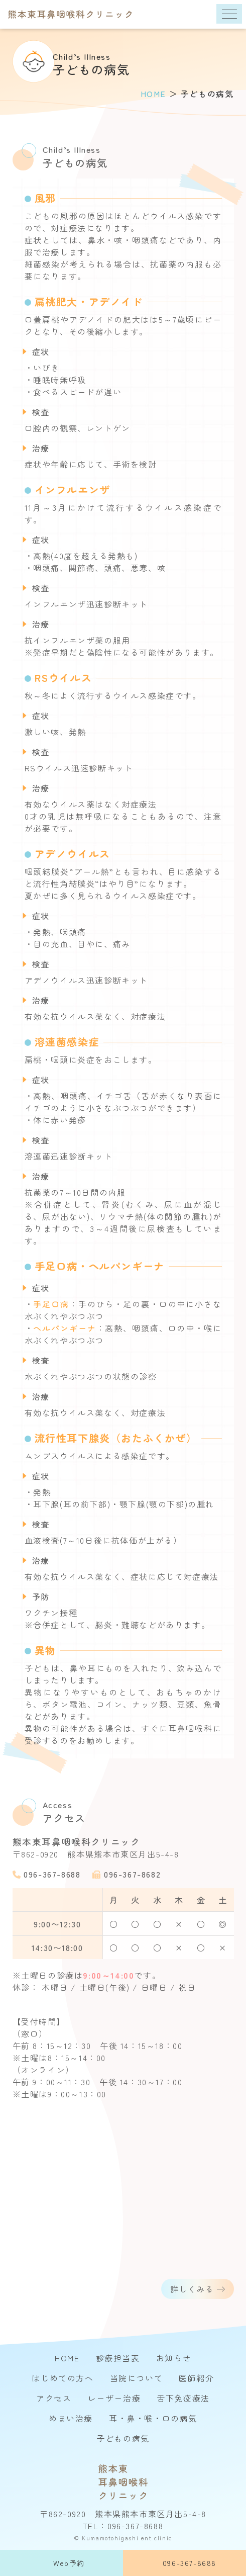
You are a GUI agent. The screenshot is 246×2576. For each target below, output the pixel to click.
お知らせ (173, 2358)
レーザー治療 (114, 2398)
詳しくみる (192, 2295)
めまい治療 (71, 2418)
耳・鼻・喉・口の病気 (153, 2418)
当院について (136, 2378)
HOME (67, 2358)
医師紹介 (196, 2378)
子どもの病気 (123, 2438)
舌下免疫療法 (183, 2398)
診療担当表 (118, 2358)
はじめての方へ (62, 2378)
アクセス (53, 2398)
